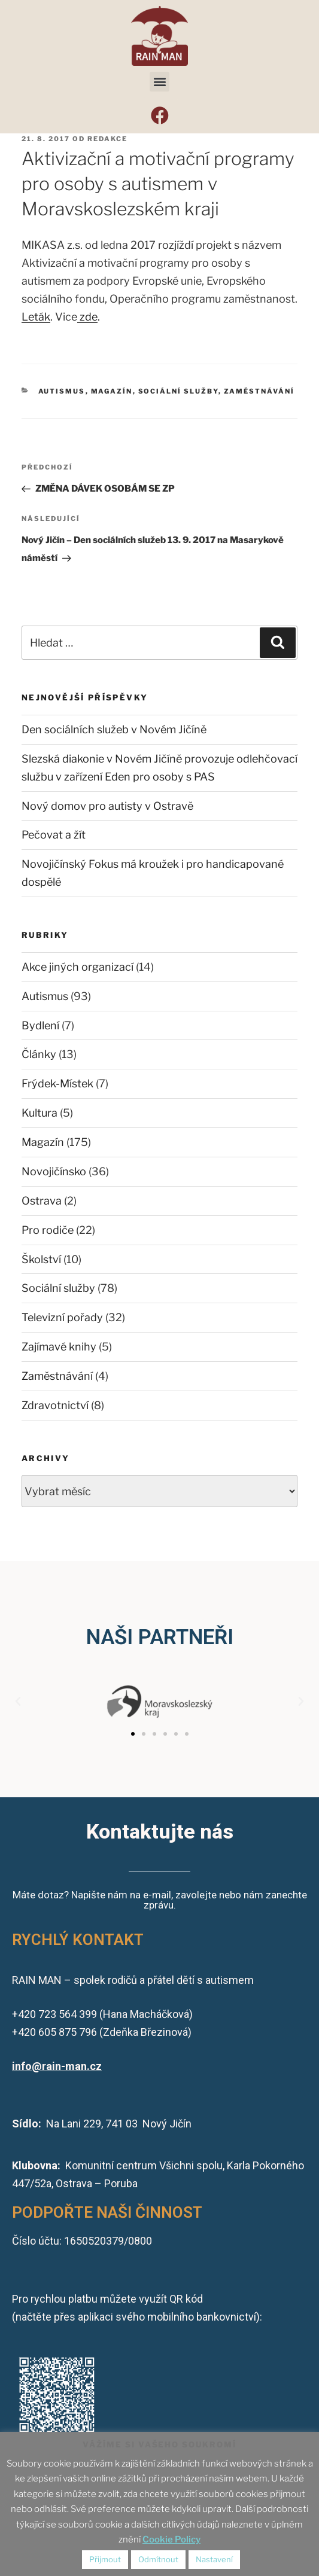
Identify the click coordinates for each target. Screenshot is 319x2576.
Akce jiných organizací (77, 967)
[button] (159, 82)
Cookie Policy (171, 2539)
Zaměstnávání (259, 391)
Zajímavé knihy (59, 1346)
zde (87, 316)
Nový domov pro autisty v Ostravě (107, 806)
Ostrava (42, 1200)
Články (39, 1054)
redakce (107, 139)
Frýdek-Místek (57, 1083)
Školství (41, 1259)
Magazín (112, 391)
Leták (36, 316)
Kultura (39, 1112)
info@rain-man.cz (57, 2066)
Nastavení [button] (214, 2559)
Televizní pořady (62, 1317)
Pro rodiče (48, 1230)
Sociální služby (178, 391)
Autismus (62, 391)
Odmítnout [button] (158, 2559)
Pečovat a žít (54, 834)
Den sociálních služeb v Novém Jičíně (114, 729)
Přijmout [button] (105, 2559)
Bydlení (40, 1025)
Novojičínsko (54, 1171)
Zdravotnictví (55, 1405)
